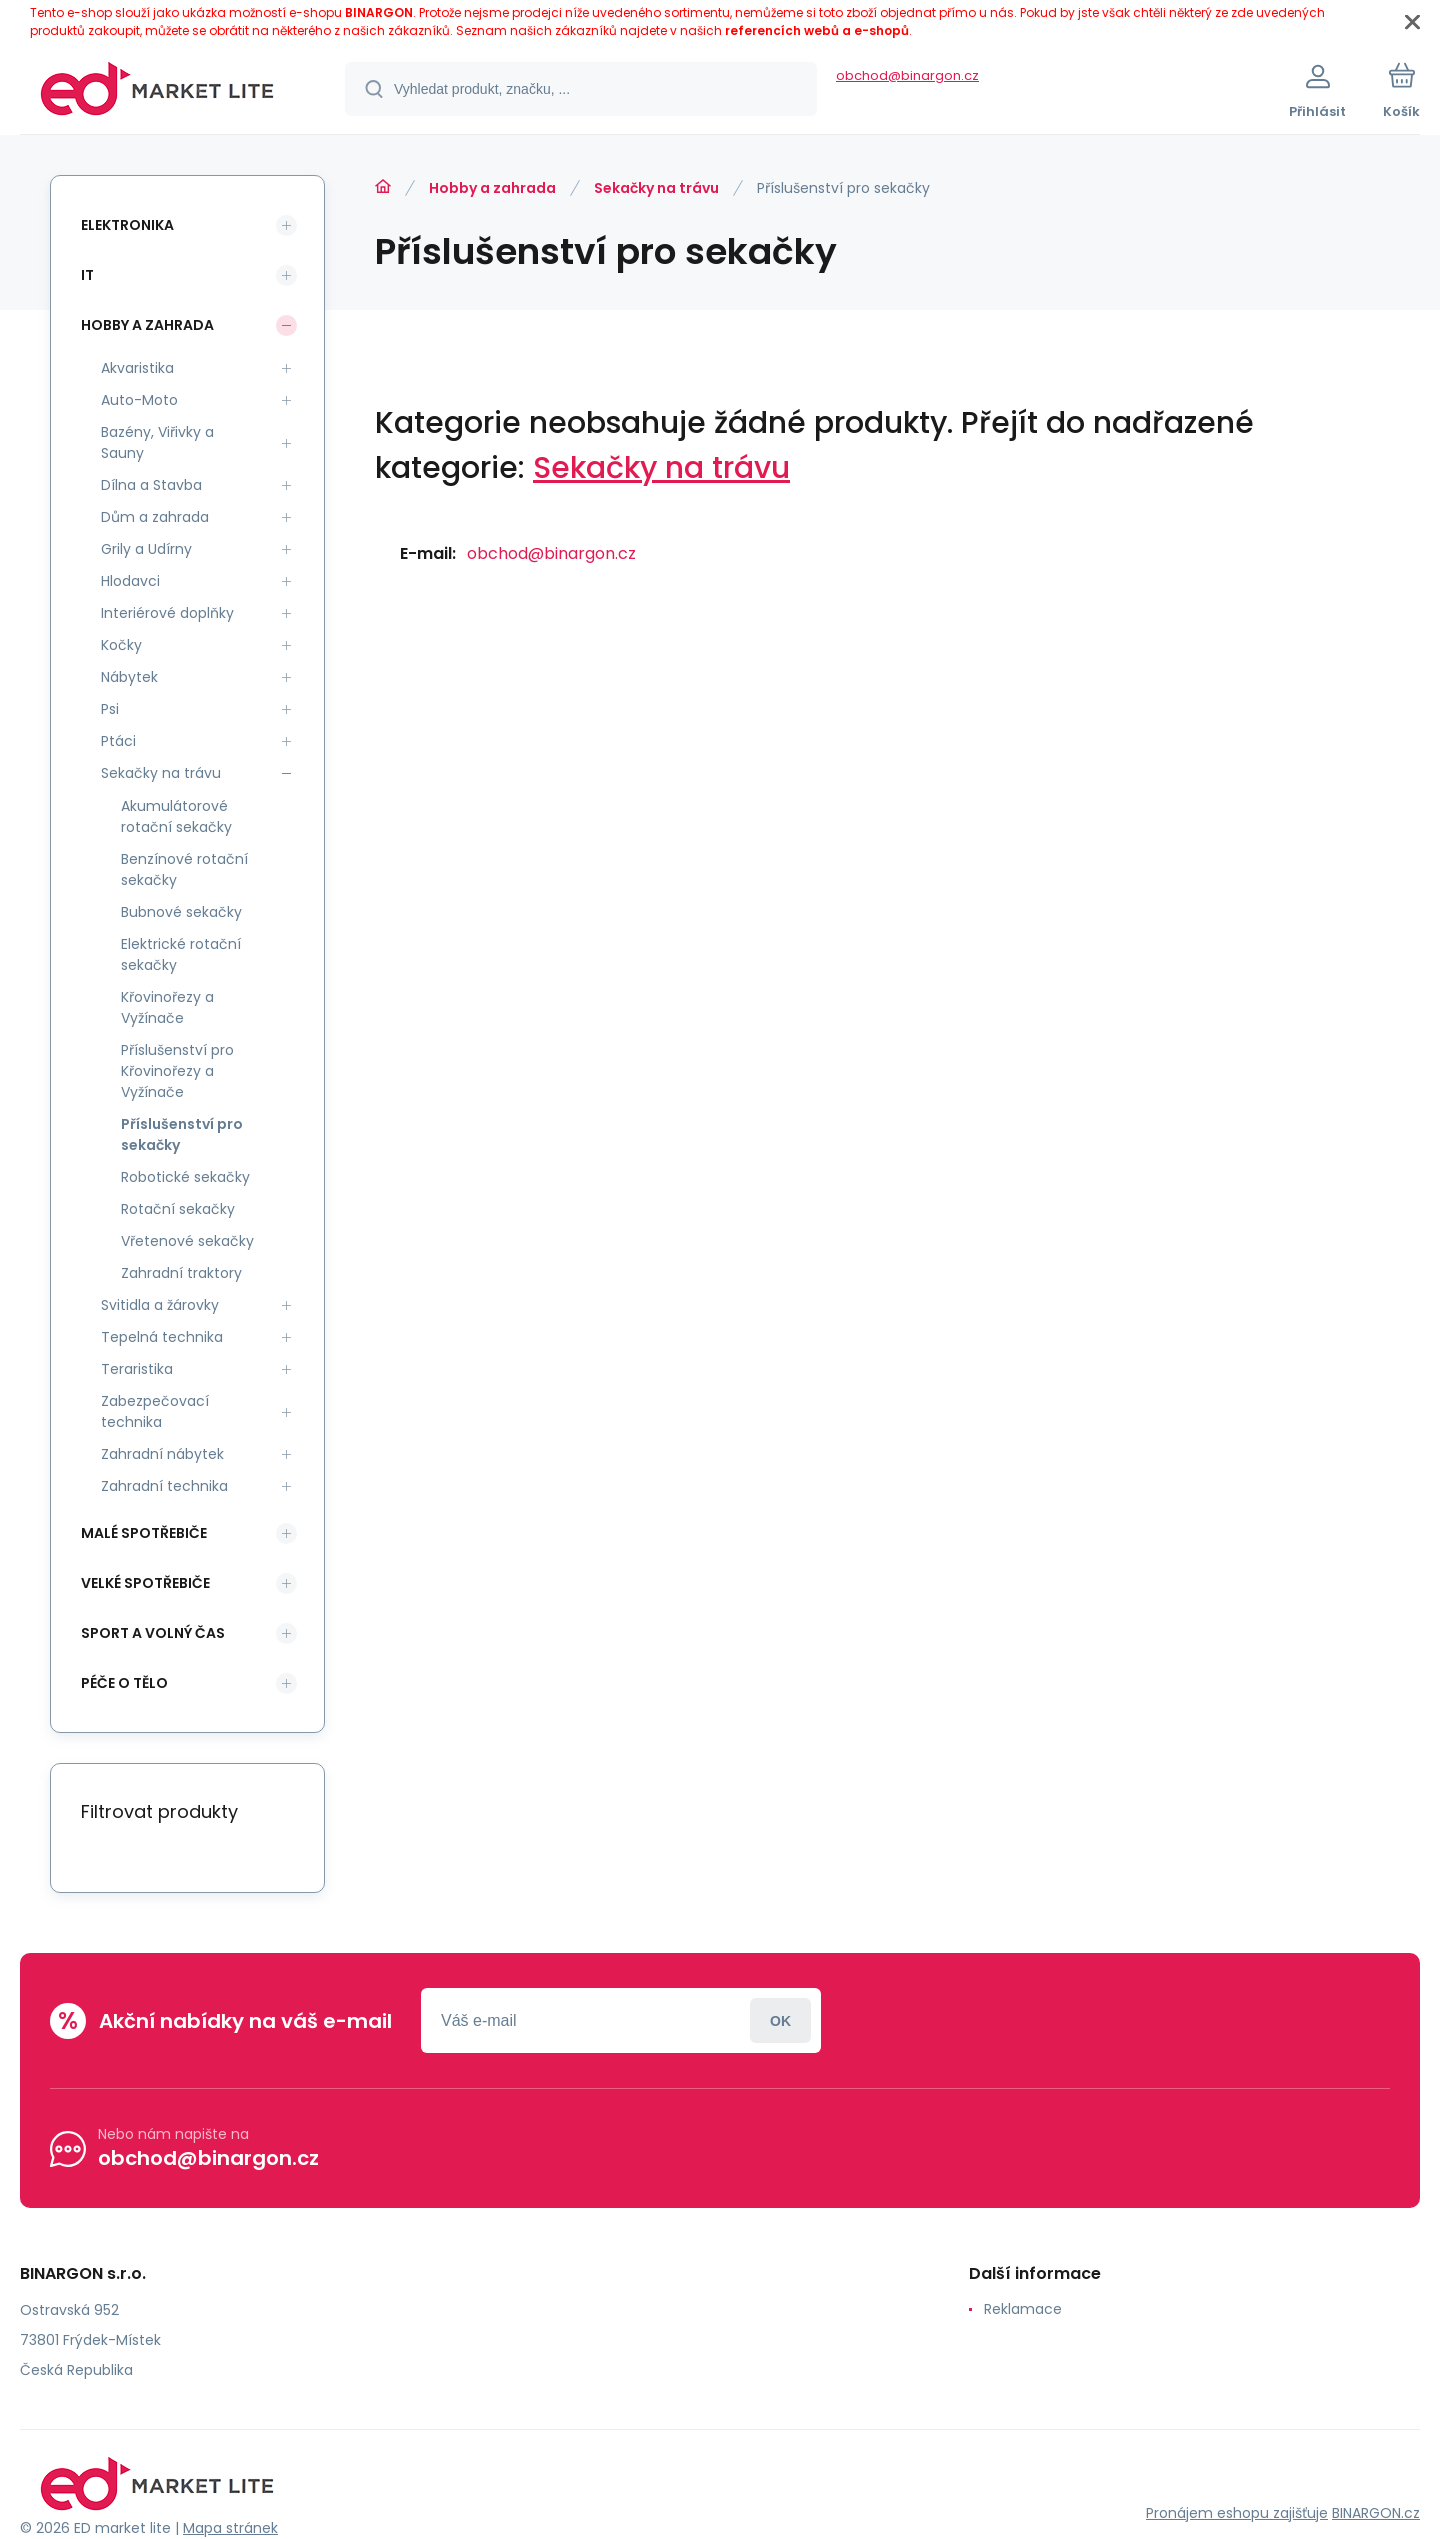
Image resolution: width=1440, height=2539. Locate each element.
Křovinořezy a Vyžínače (167, 1007)
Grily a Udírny (146, 549)
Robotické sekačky (185, 1177)
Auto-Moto (139, 400)
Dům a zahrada (155, 517)
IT (87, 275)
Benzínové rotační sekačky (184, 869)
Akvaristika (137, 368)
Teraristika (137, 1369)
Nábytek (129, 677)
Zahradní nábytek (162, 1454)
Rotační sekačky (178, 1209)
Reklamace (1023, 2309)
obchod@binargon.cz (907, 75)
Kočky (121, 645)
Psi (110, 709)
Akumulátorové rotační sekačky (176, 816)
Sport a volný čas (153, 1633)
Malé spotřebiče (144, 1533)
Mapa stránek (230, 2528)
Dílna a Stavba (151, 485)
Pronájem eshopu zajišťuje (1237, 2513)
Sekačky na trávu (656, 188)
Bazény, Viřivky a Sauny (157, 442)
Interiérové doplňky (167, 613)
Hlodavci (130, 581)
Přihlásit (780, 2020)
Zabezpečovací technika (155, 1411)
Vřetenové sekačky (187, 1241)
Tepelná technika (162, 1337)
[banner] (157, 92)
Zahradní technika (164, 1486)
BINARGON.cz (1376, 2513)
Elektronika (127, 225)
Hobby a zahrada (492, 188)
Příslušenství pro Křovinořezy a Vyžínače (177, 1071)
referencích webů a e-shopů (817, 30)
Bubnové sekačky (181, 912)
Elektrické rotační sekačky (181, 954)
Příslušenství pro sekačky (182, 1134)
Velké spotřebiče (145, 1583)
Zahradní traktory (181, 1273)
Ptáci (118, 741)
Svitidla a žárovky (160, 1305)
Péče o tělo (124, 1683)
